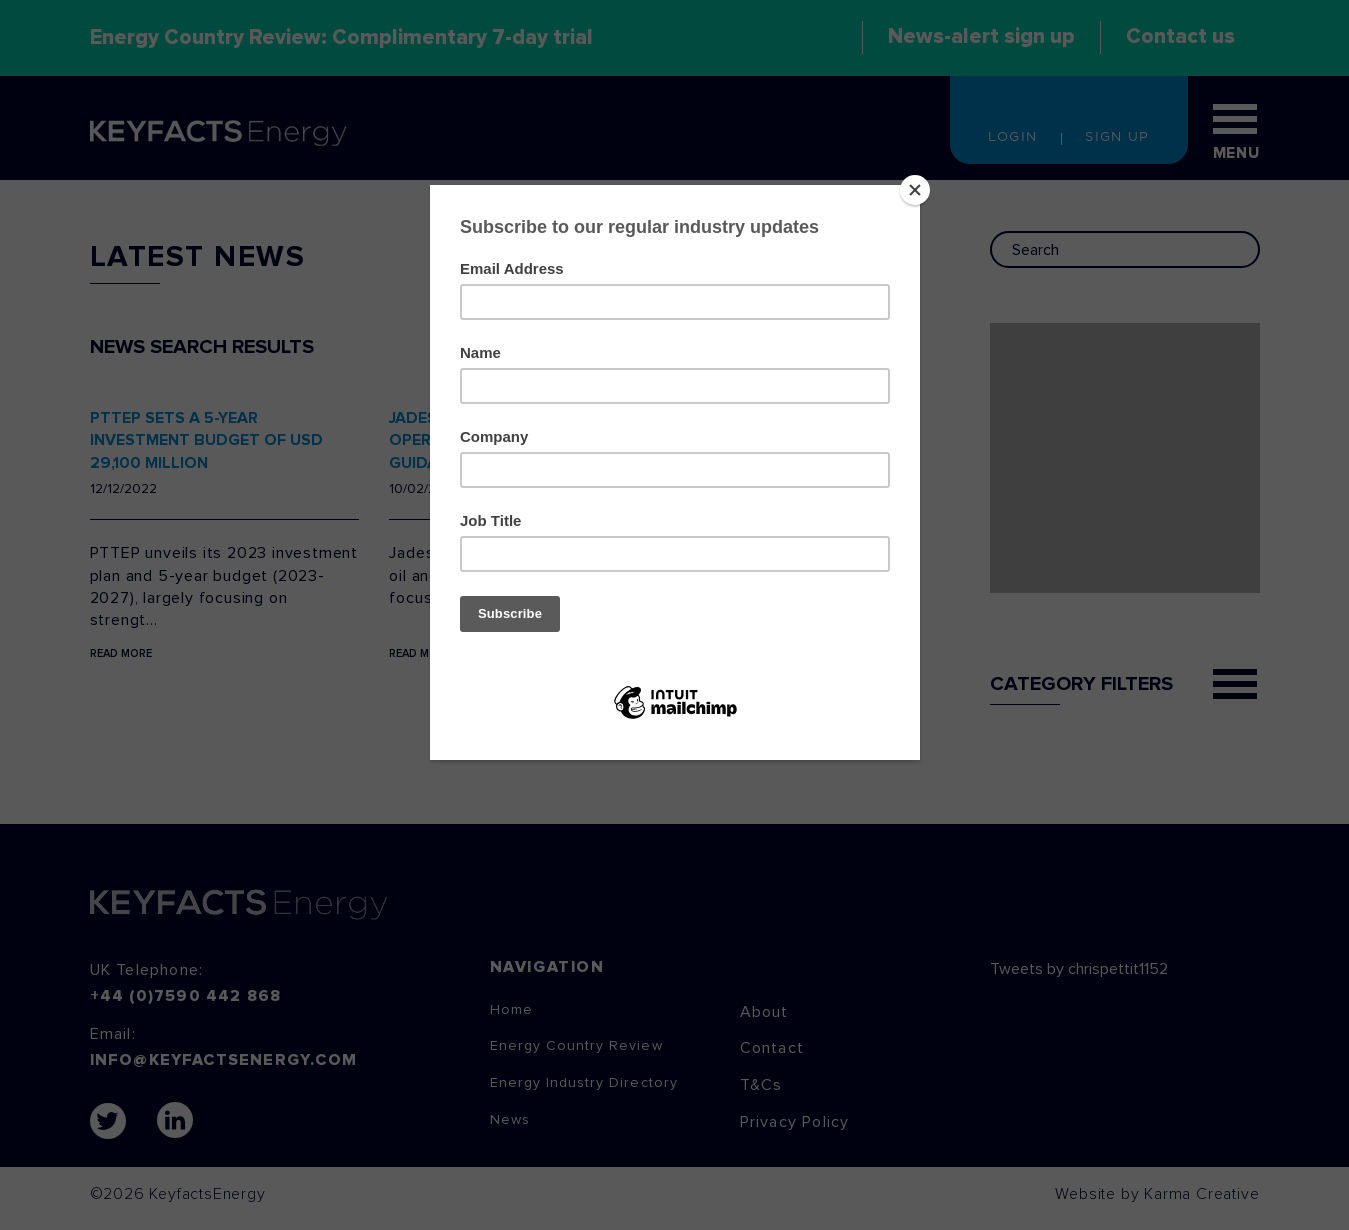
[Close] (915, 190)
